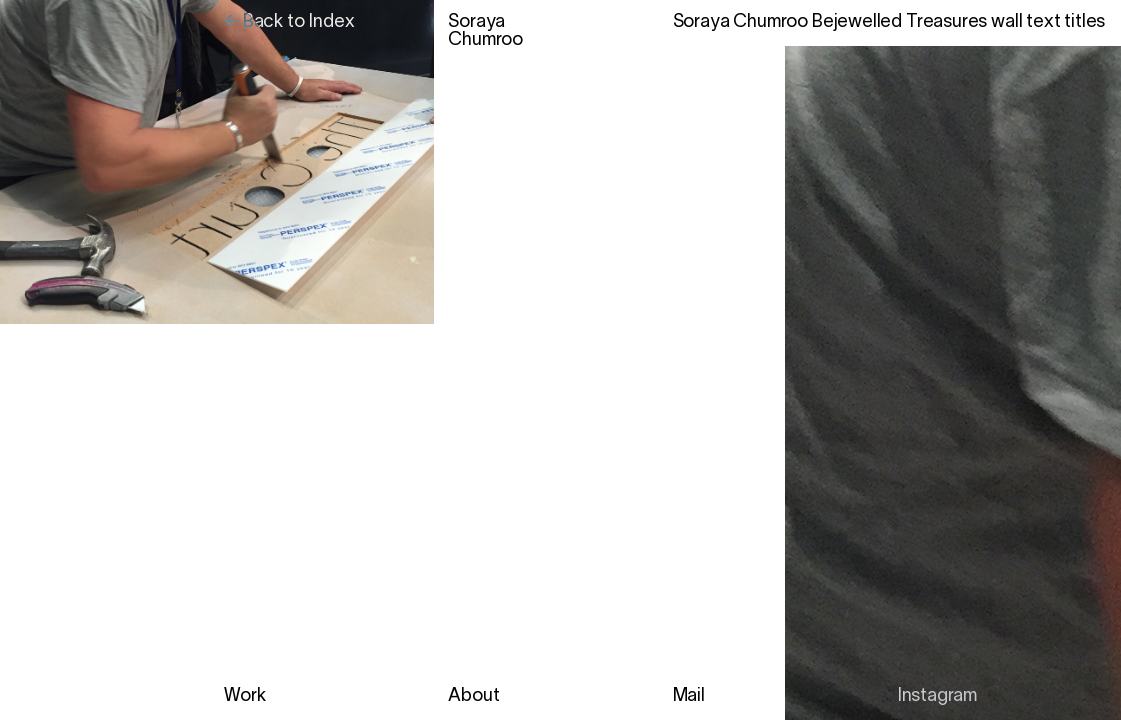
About (473, 696)
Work (244, 696)
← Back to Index (289, 22)
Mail (689, 696)
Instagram (937, 696)
